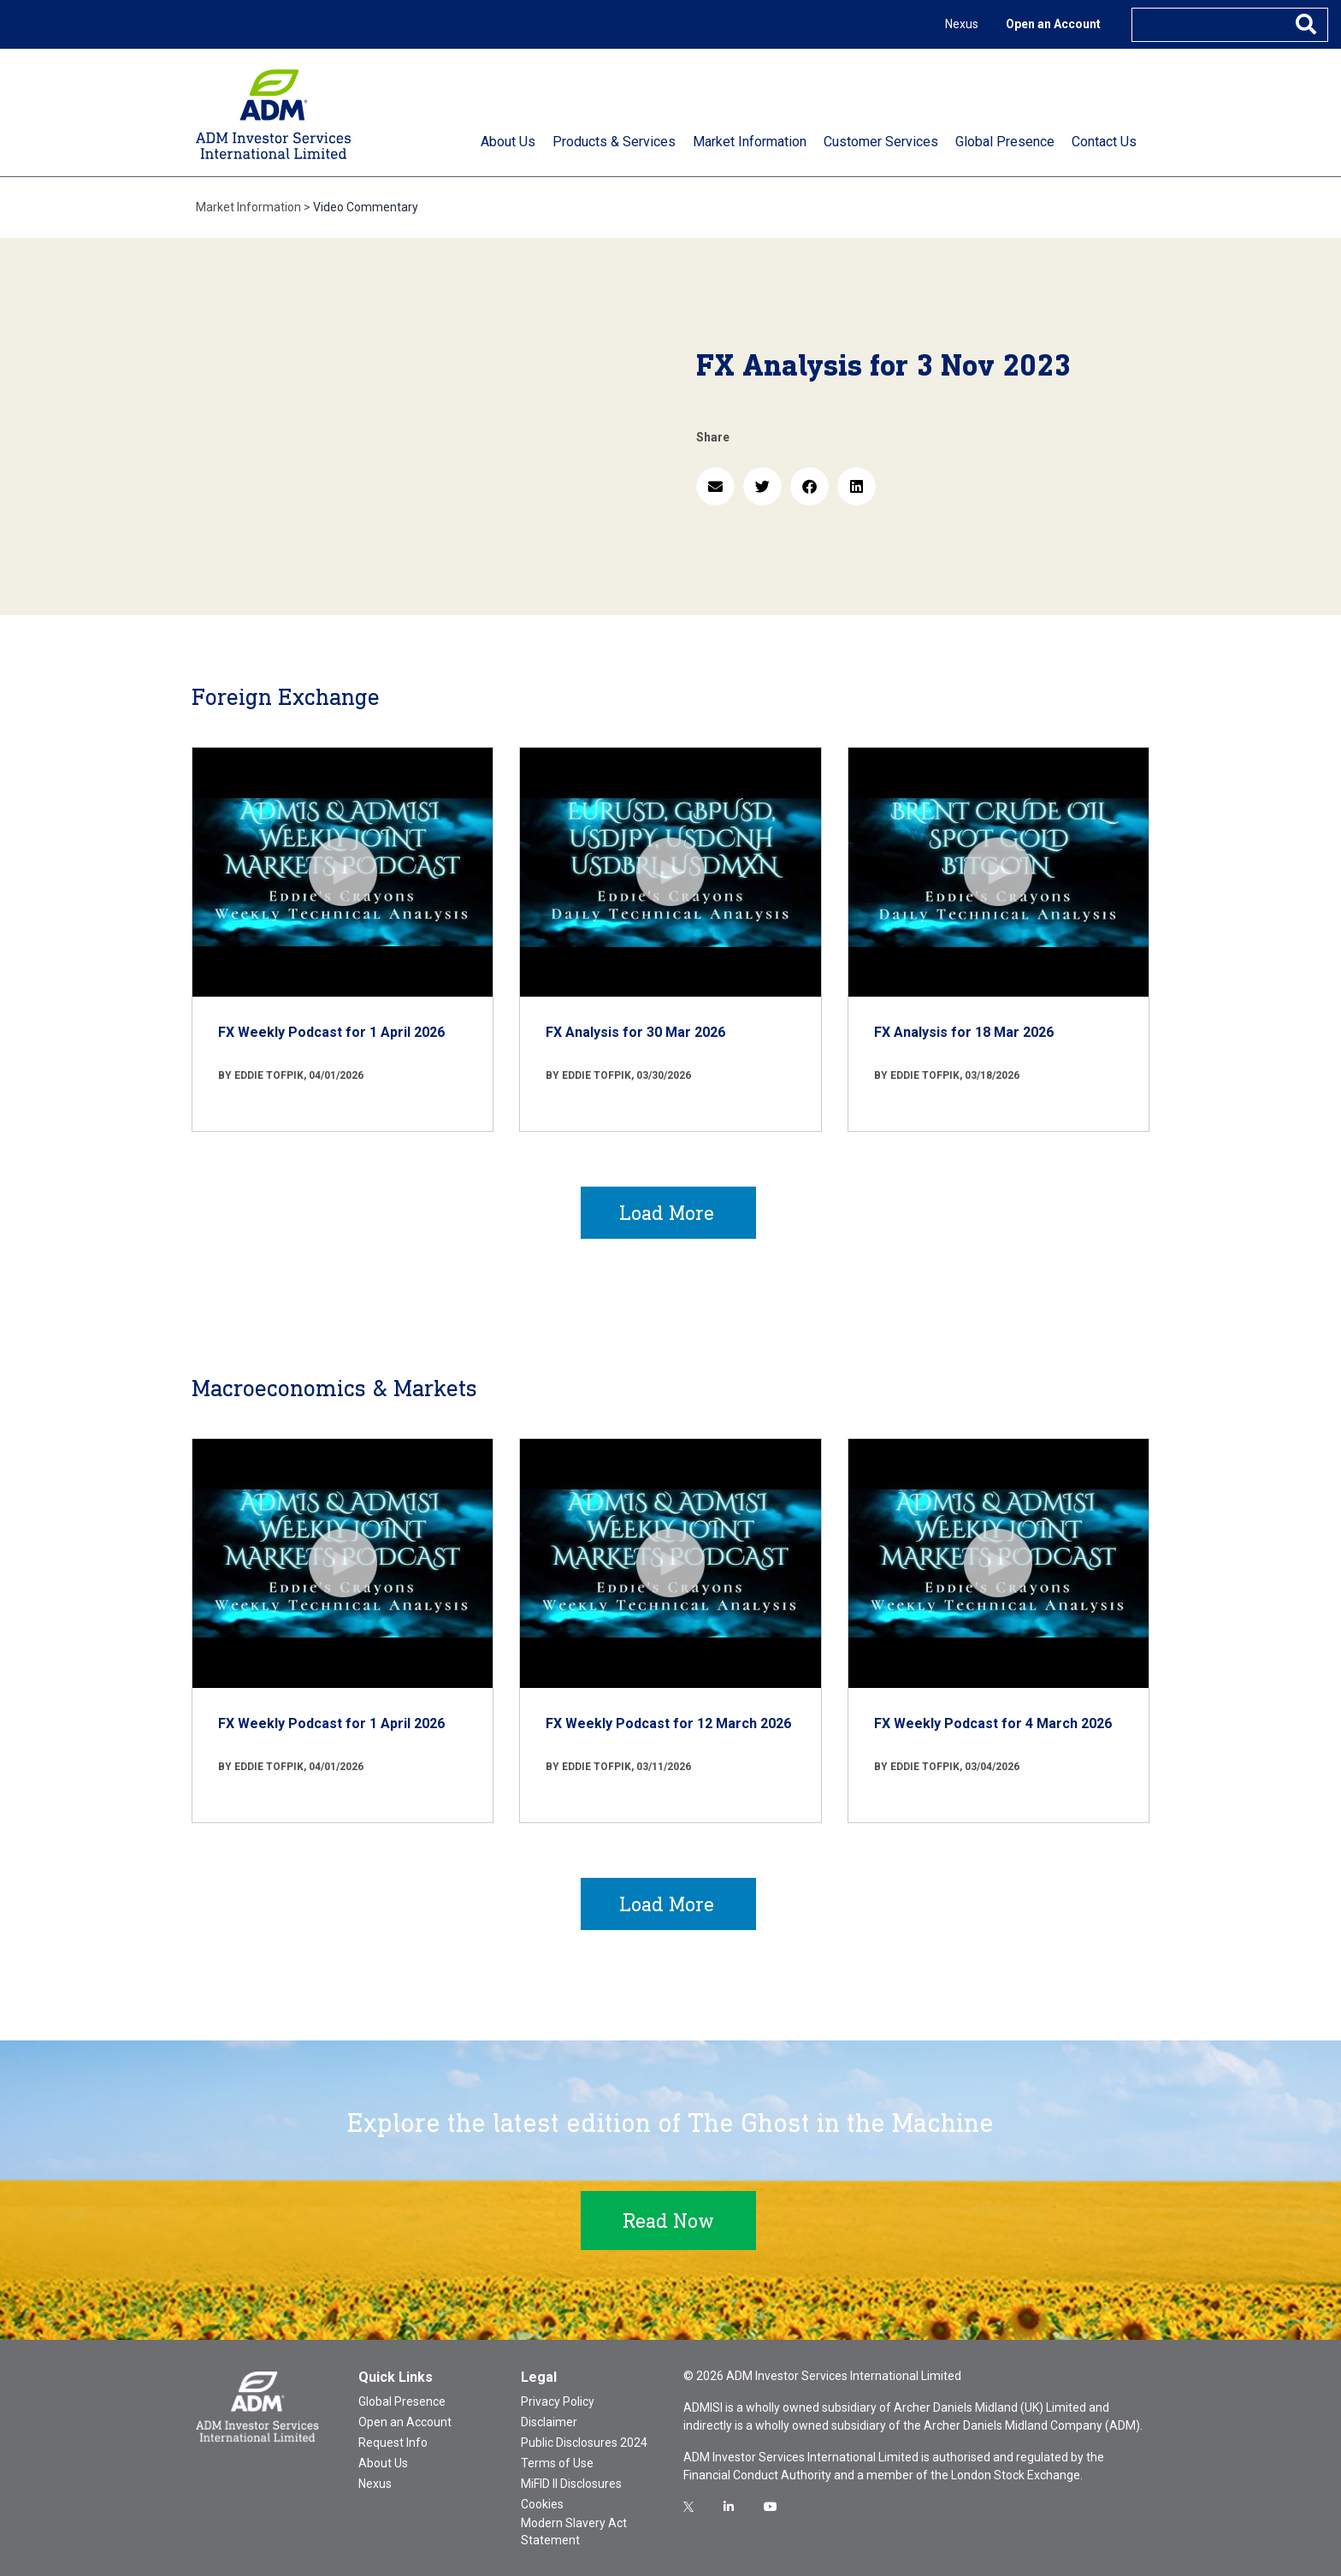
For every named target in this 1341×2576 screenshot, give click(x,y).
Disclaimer (549, 2422)
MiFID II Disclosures (571, 2483)
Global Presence (402, 2401)
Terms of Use (557, 2463)
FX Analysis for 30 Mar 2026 (635, 1032)
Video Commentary (365, 207)
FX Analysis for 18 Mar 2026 (964, 1032)
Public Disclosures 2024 (584, 2442)
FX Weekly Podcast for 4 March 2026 (993, 1723)
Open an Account (1053, 24)
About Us (383, 2463)
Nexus (961, 24)
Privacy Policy (557, 2401)
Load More (666, 1212)
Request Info (393, 2442)
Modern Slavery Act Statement (574, 2531)
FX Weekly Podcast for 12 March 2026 (668, 1723)
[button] (715, 486)
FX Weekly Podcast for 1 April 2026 (331, 1032)
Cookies (542, 2504)
